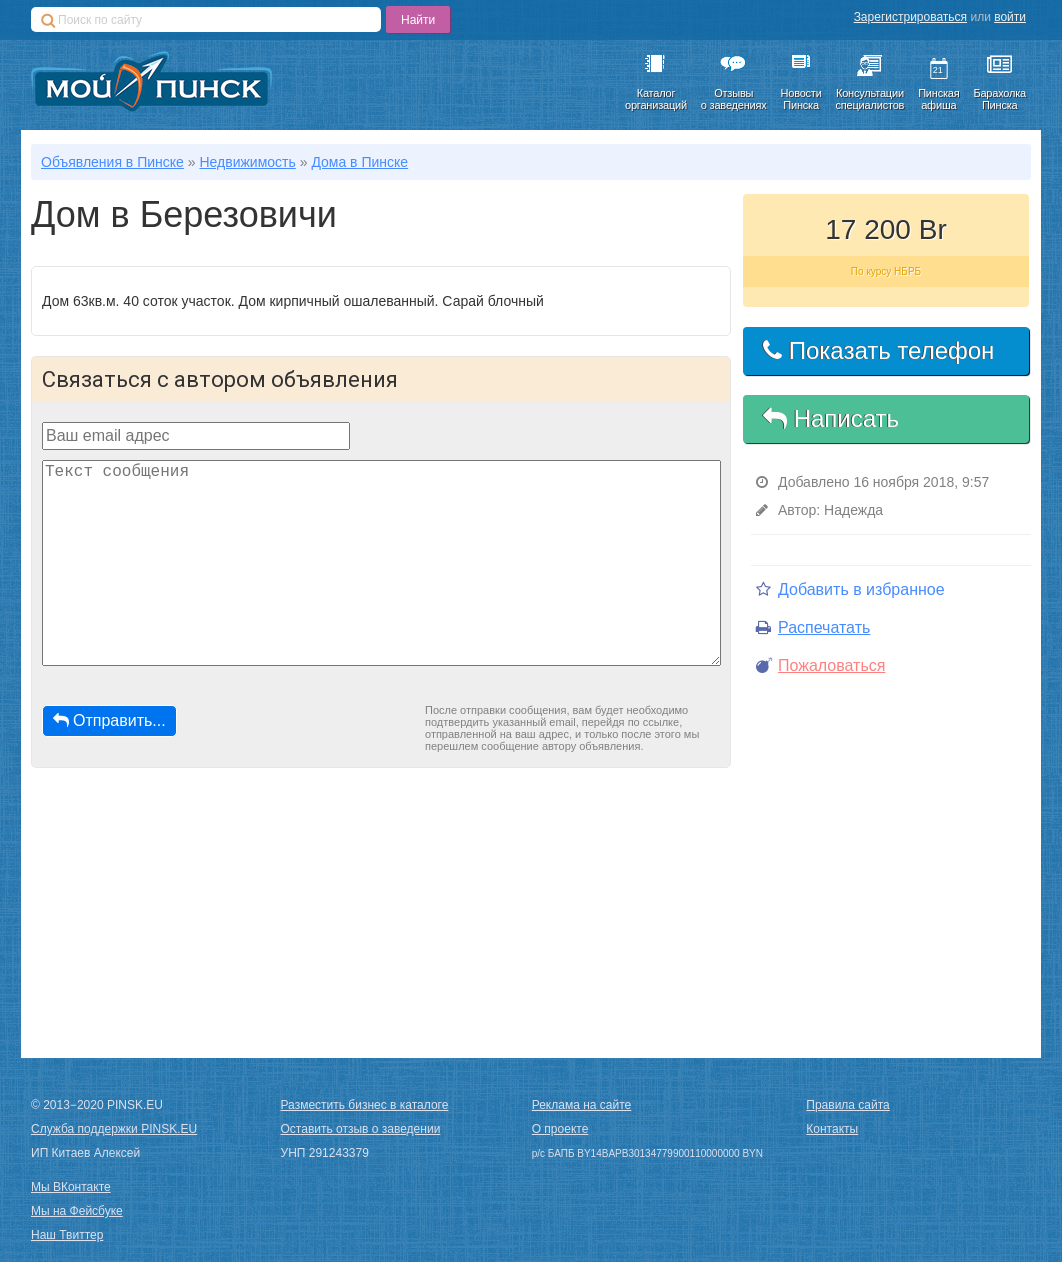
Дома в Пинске (359, 162)
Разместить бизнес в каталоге (365, 1105)
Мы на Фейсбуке (77, 1211)
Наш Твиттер (67, 1235)
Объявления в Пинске (112, 162)
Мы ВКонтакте (71, 1187)
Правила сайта (847, 1105)
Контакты (832, 1129)
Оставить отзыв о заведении (361, 1129)
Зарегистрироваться (910, 17)
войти (1010, 17)
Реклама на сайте (582, 1105)
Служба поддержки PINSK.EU (114, 1129)
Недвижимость (247, 162)
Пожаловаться (820, 665)
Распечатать (813, 627)
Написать (831, 418)
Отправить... (109, 720)
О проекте (560, 1129)
